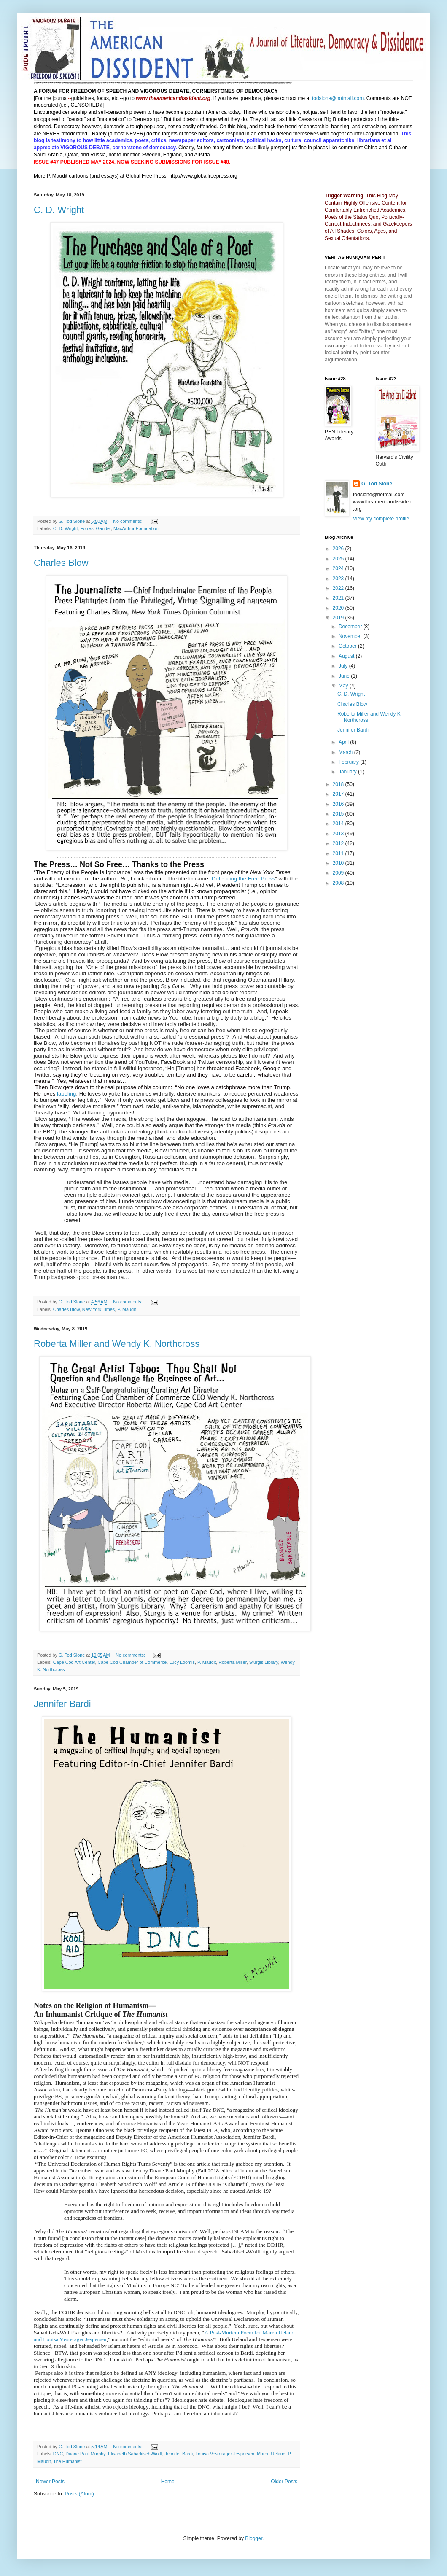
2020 (339, 608)
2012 (339, 843)
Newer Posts (50, 2481)
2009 (339, 873)
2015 (339, 814)
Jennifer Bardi (62, 1703)
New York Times (98, 1309)
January (348, 772)
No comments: (128, 521)
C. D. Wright (59, 210)
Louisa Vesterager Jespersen (224, 2453)
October (348, 646)
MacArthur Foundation (136, 528)
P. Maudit (126, 1309)
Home (168, 2481)
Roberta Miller (232, 1662)
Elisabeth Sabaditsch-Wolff (135, 2453)
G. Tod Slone (376, 484)
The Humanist (67, 2461)
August (347, 656)
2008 (339, 883)
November (351, 636)
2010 (339, 863)
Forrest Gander (95, 528)
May (344, 686)
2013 (339, 834)
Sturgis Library (263, 1662)
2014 (339, 823)
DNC (58, 2453)
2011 (339, 853)
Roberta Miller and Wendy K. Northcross (116, 1343)
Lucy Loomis (182, 1662)
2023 (339, 578)
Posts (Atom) (79, 2494)
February (349, 762)
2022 (339, 588)
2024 (339, 568)
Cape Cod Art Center (74, 1662)
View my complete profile (381, 519)
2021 (339, 598)
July (344, 666)
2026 (339, 549)
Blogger (253, 2538)
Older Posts (284, 2481)
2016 (339, 804)
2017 (339, 794)
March (346, 752)
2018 (339, 784)
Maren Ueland (271, 2453)
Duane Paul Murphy (85, 2453)
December (351, 627)
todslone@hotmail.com (338, 98)
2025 (339, 559)
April (344, 742)
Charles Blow (61, 562)
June (345, 676)
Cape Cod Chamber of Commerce (132, 1662)
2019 (339, 618)
